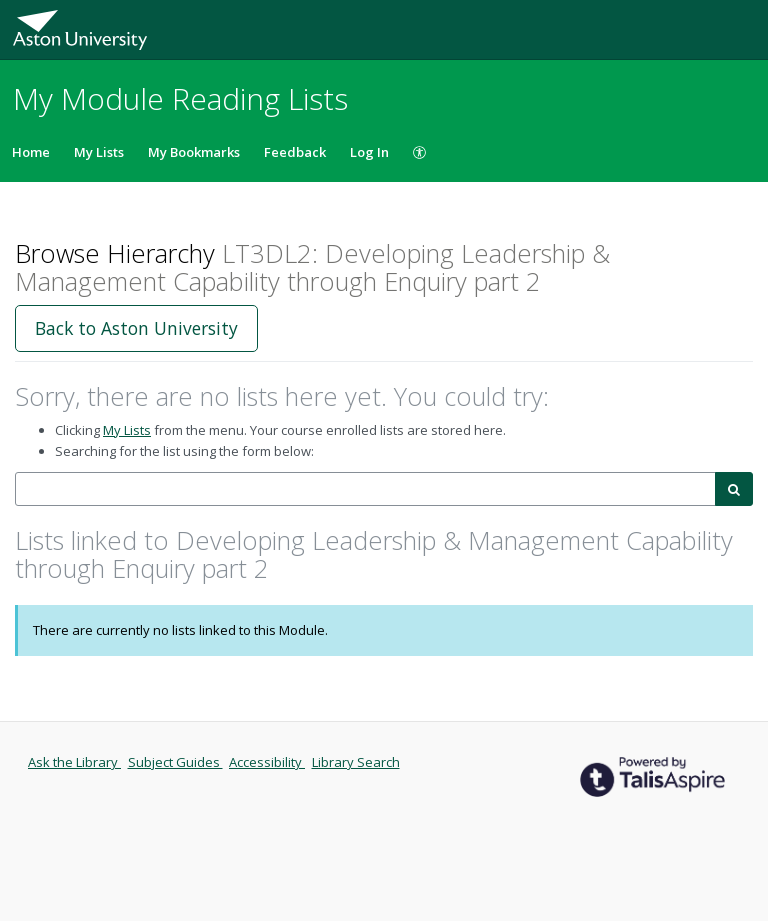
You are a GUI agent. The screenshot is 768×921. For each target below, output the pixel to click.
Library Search (356, 762)
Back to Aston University (136, 328)
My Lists (99, 152)
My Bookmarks (194, 152)
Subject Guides (175, 762)
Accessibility (267, 762)
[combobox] (365, 489)
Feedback (295, 152)
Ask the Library (74, 762)
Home (31, 152)
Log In (369, 152)
